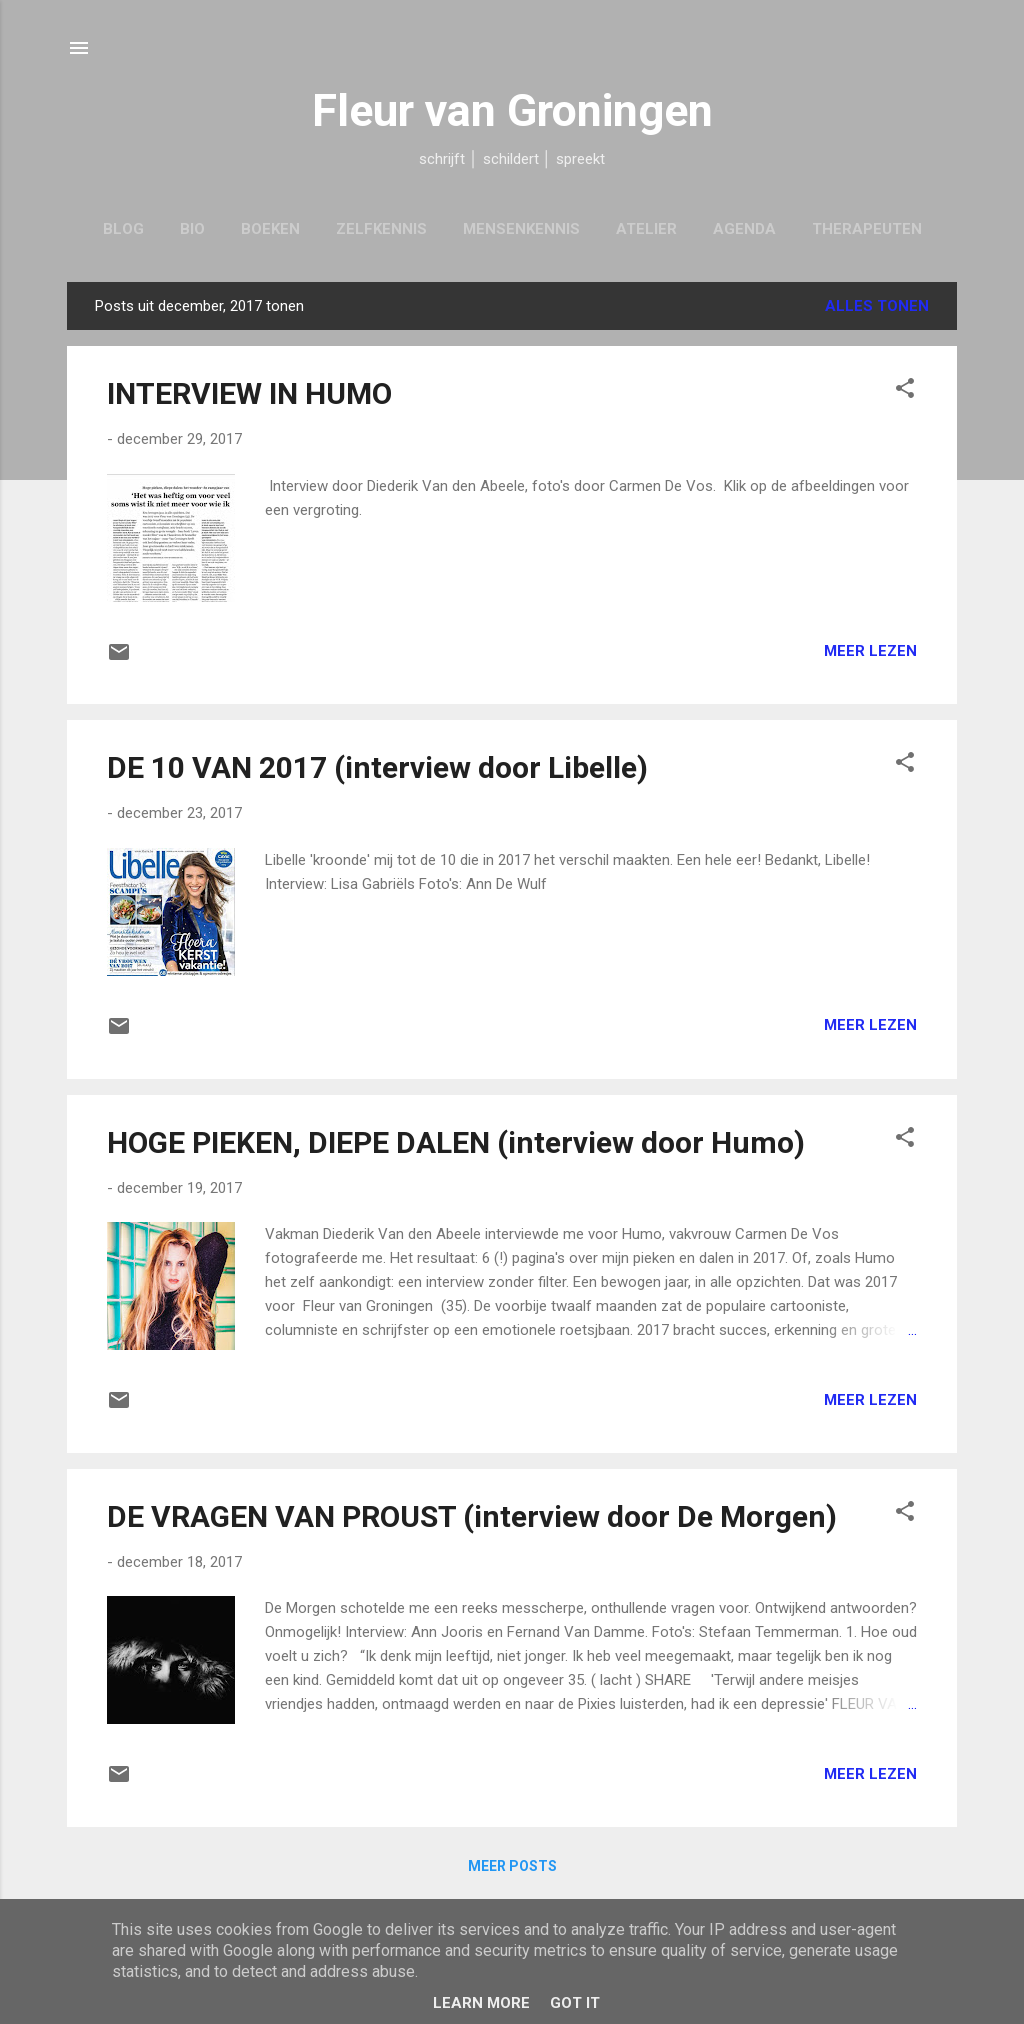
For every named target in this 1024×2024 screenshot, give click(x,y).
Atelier (646, 229)
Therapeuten (867, 229)
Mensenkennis (521, 229)
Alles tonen (877, 306)
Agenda (744, 229)
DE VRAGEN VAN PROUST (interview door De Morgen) (472, 1516)
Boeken (270, 229)
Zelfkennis (381, 229)
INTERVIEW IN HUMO (249, 393)
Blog (123, 229)
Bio (192, 229)
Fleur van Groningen (512, 110)
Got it (575, 2003)
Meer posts (512, 1866)
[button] (905, 391)
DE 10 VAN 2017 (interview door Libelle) (377, 767)
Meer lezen (870, 651)
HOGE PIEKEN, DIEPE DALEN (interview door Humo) (456, 1142)
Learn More (481, 2003)
